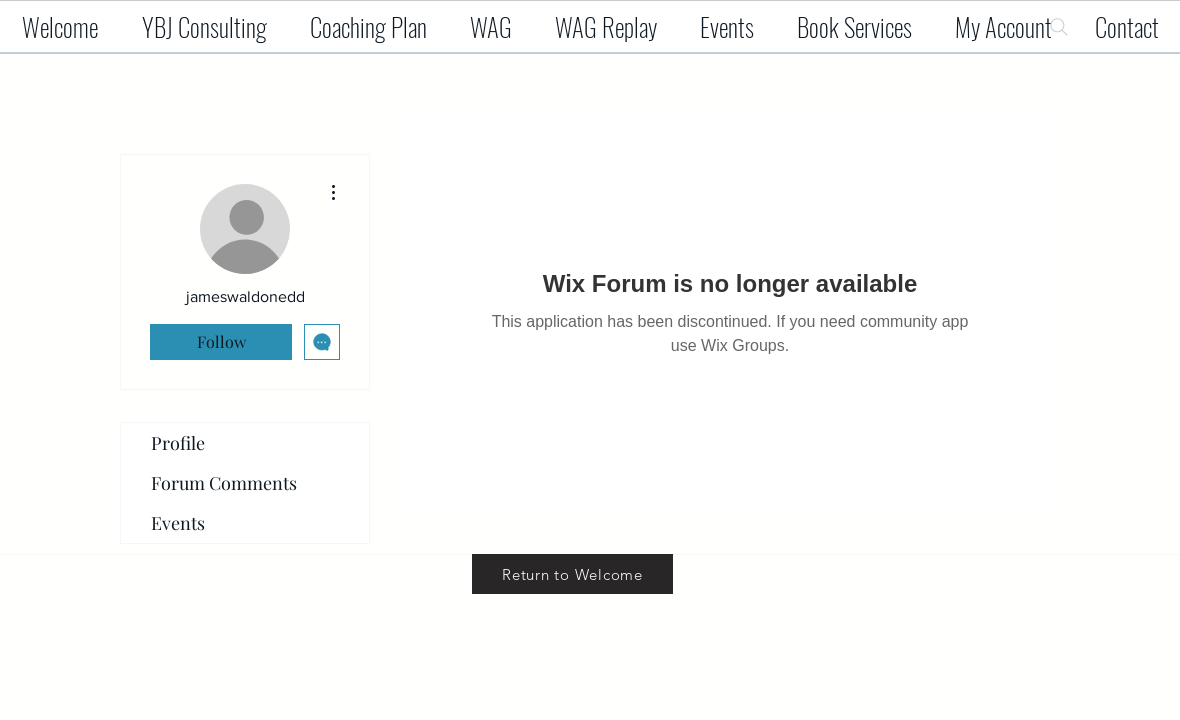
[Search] (1059, 27)
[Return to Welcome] (572, 574)
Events (178, 523)
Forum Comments (224, 483)
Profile (178, 443)
